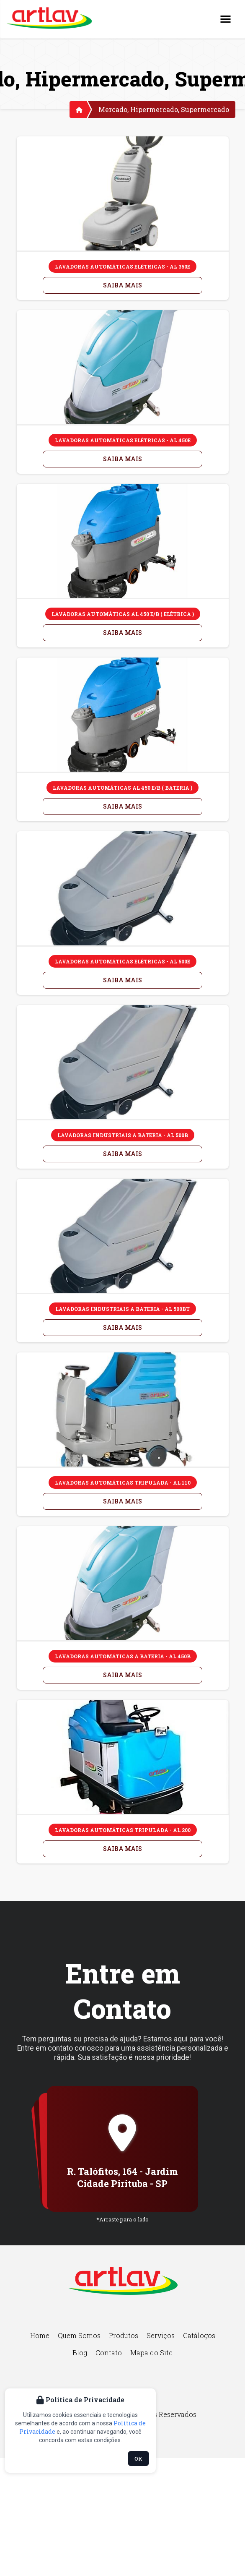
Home (39, 2335)
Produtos (123, 2335)
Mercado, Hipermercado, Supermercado (163, 109)
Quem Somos (79, 2335)
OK (138, 2458)
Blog (79, 2352)
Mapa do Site (151, 2352)
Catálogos (199, 2335)
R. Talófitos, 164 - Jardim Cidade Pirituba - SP (122, 2177)
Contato (108, 2352)
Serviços (161, 2335)
